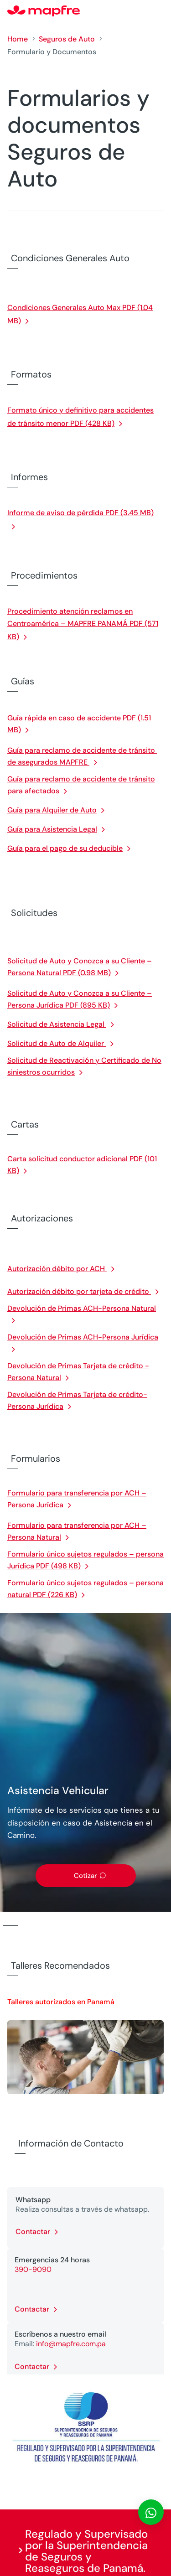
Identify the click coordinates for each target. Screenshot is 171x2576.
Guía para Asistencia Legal (52, 829)
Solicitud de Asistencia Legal (56, 1024)
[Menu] (158, 11)
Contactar (33, 2231)
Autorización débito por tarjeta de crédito (79, 1291)
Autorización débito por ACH (57, 1268)
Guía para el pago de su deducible (65, 848)
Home (17, 39)
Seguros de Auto (67, 39)
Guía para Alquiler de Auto (52, 810)
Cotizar (85, 1875)
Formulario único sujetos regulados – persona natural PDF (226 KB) (85, 1588)
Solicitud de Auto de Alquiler (56, 1043)
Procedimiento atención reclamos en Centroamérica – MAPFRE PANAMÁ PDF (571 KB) (82, 623)
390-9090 (33, 2269)
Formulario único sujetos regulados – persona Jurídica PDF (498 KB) (85, 1560)
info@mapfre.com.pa (71, 2343)
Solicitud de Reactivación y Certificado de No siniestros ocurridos (84, 1066)
